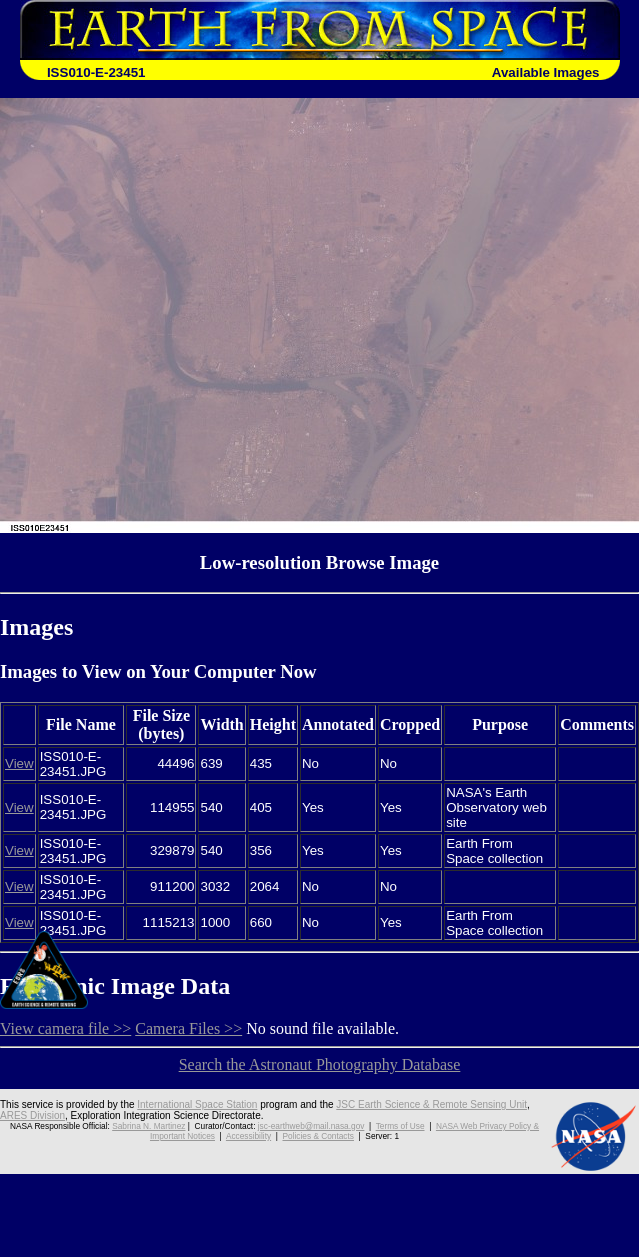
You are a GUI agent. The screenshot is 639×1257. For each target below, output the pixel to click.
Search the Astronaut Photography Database (320, 1064)
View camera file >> (65, 1028)
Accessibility (248, 1136)
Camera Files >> (188, 1028)
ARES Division (32, 1115)
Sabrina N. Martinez (148, 1126)
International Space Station (197, 1104)
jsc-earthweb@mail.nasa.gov (311, 1126)
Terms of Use (400, 1126)
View (19, 763)
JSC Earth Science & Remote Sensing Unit (431, 1104)
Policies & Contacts (318, 1136)
